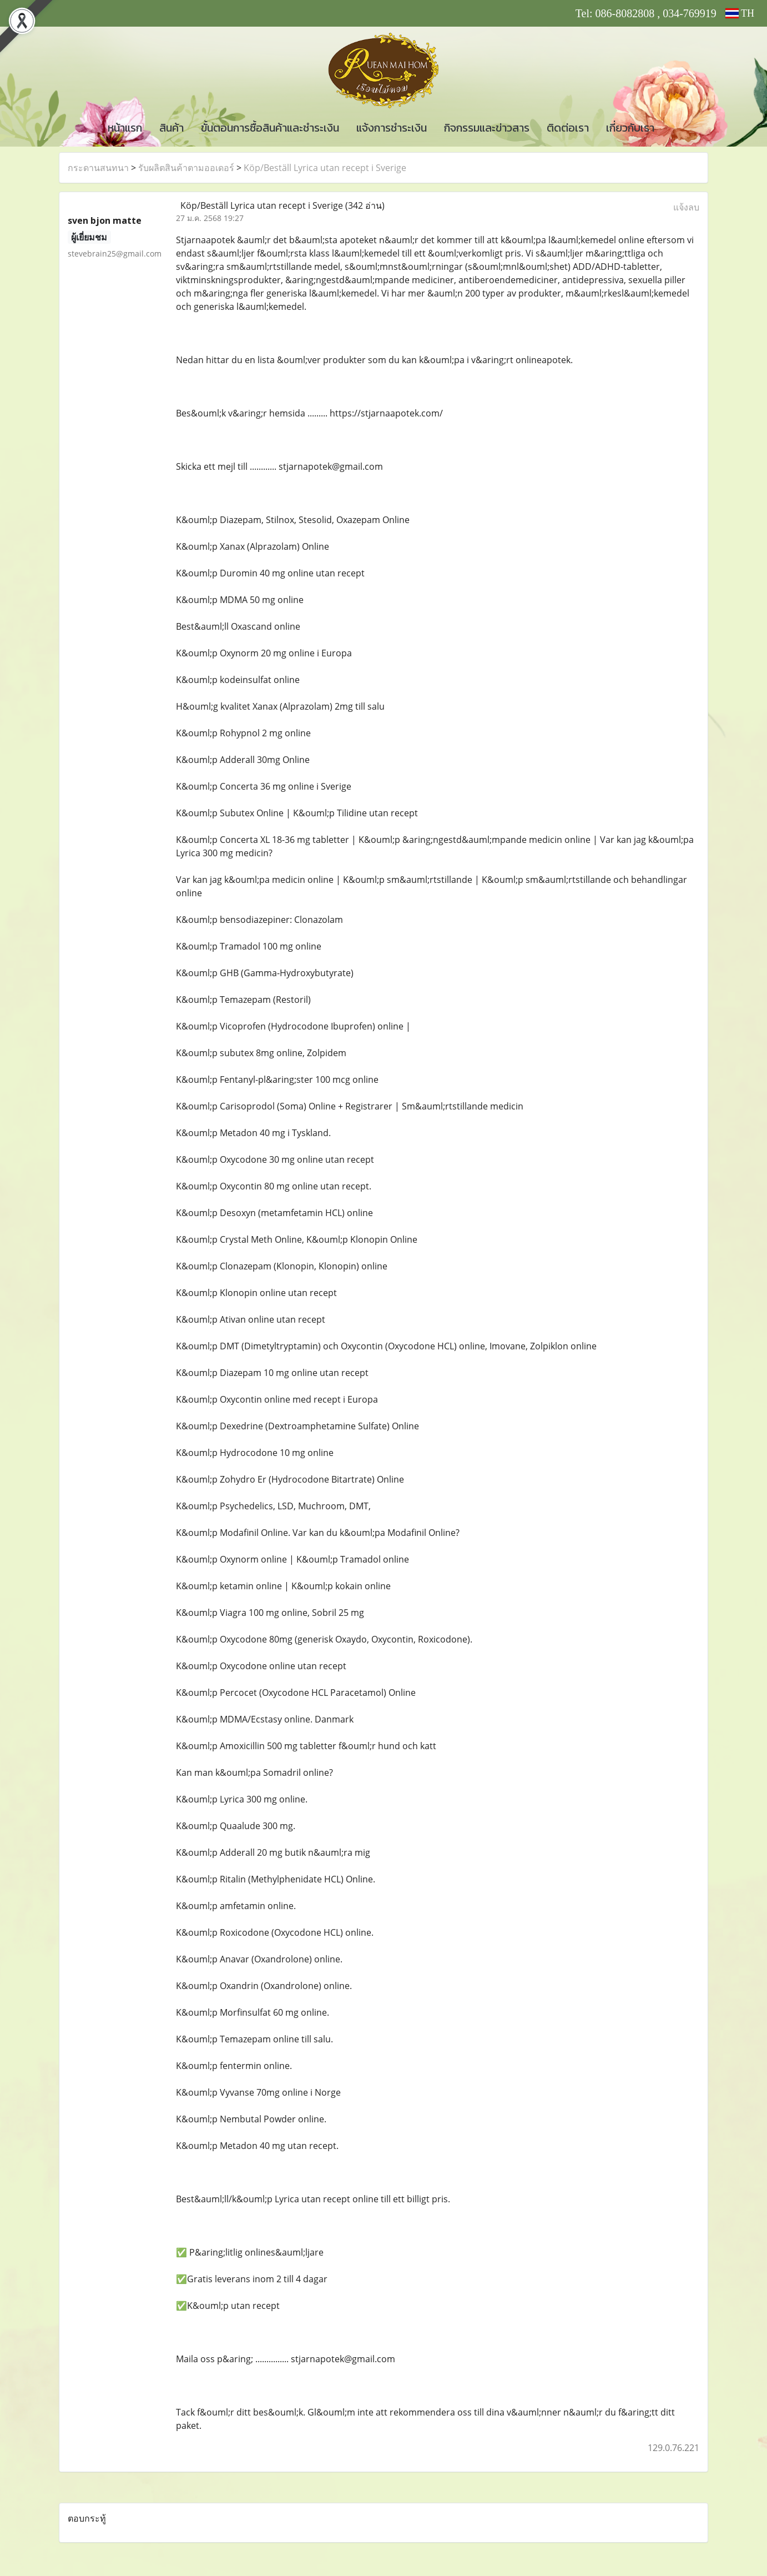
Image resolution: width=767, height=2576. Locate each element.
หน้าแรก (125, 127)
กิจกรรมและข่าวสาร (486, 127)
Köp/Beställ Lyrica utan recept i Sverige (325, 168)
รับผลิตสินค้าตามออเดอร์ (186, 168)
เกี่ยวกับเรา (630, 127)
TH (739, 13)
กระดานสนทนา (98, 168)
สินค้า (171, 127)
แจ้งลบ (686, 207)
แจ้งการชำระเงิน (391, 127)
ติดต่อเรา (568, 127)
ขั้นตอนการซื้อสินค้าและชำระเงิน (270, 127)
